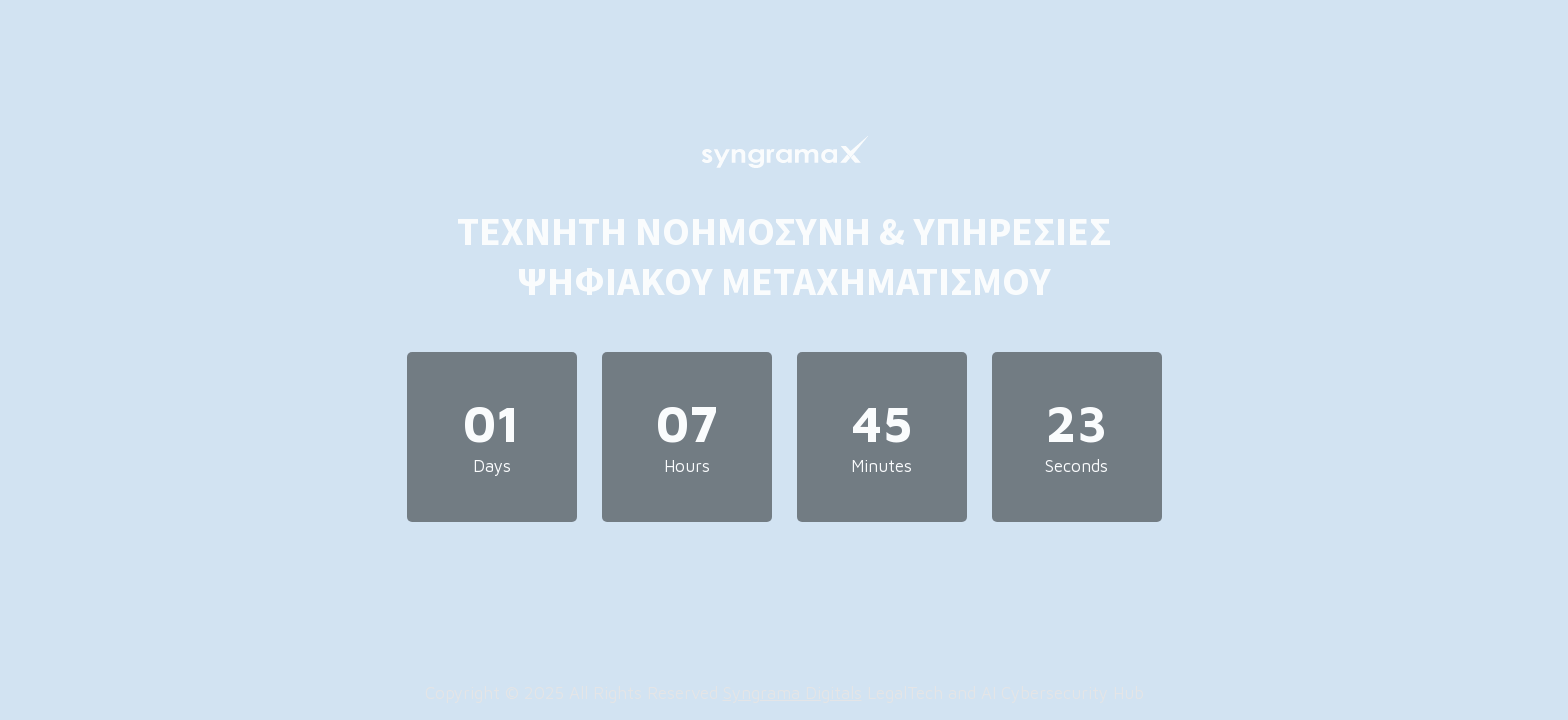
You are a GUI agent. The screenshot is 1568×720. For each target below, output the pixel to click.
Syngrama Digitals (792, 693)
